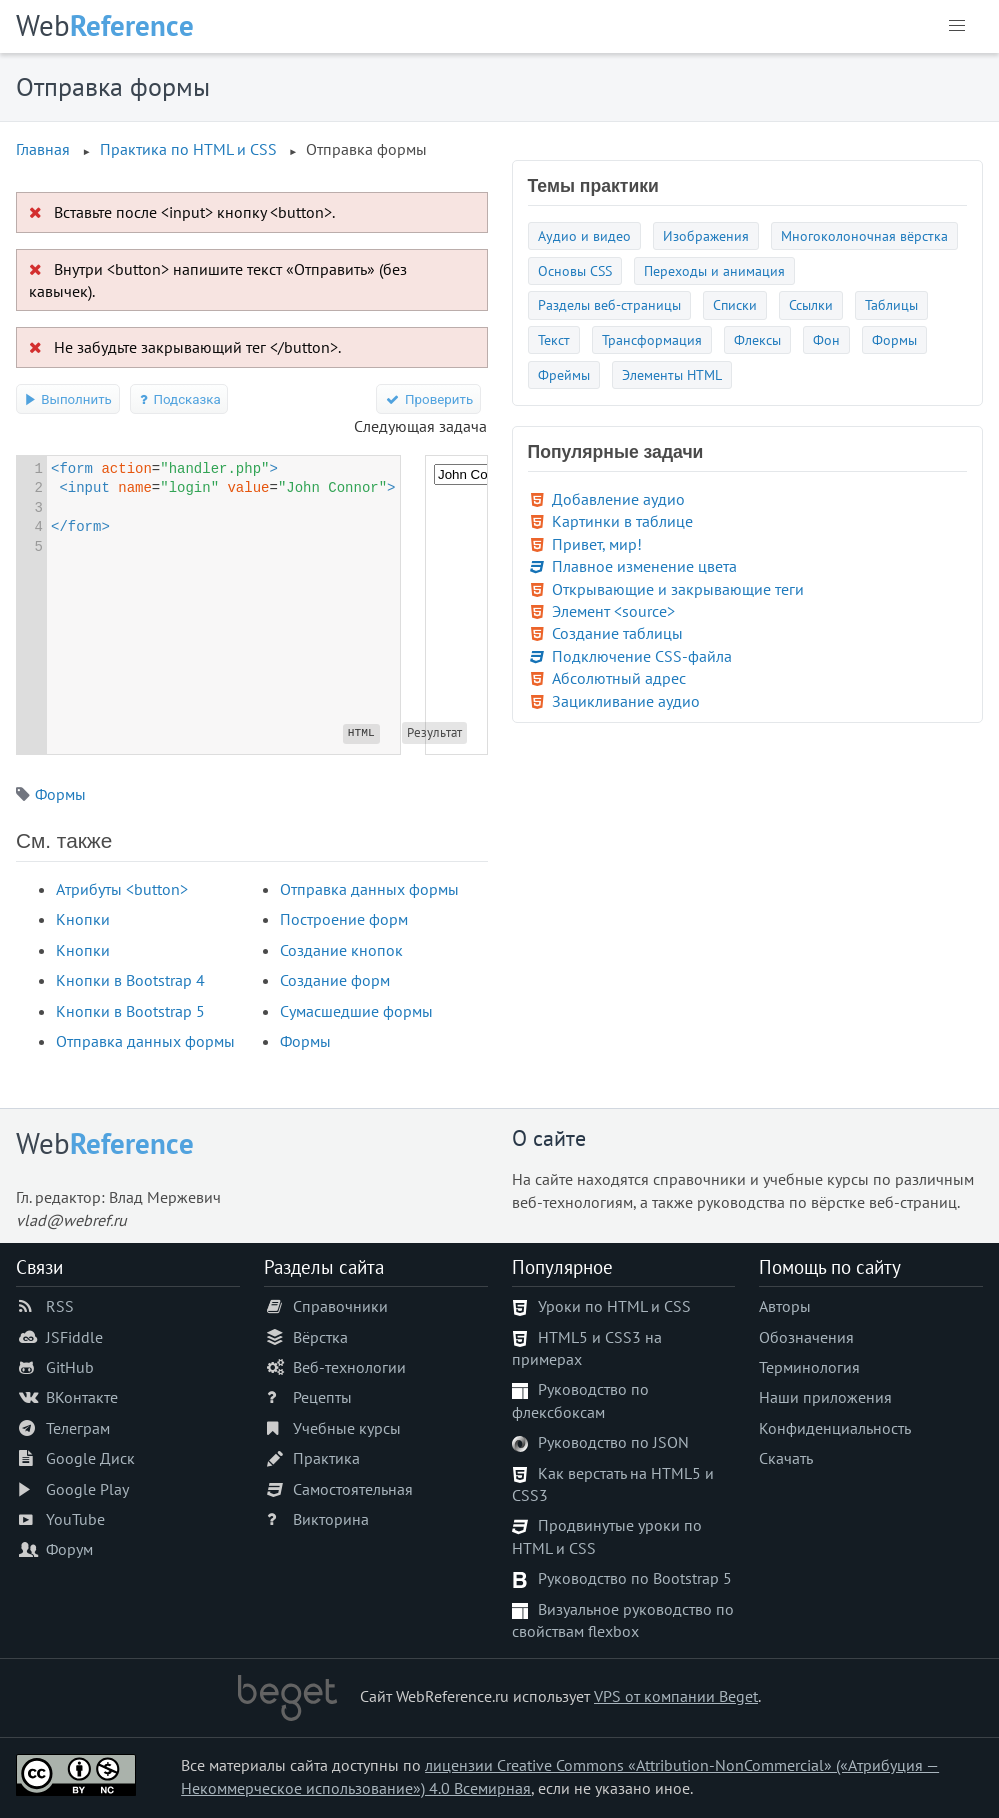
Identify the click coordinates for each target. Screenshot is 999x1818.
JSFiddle (74, 1337)
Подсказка (179, 399)
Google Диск (90, 1458)
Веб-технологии (349, 1367)
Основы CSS (575, 270)
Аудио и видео (584, 235)
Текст (554, 339)
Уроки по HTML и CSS (614, 1306)
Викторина (331, 1519)
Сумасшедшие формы (356, 1011)
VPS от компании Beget (676, 1696)
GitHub (70, 1367)
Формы (60, 794)
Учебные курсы (347, 1428)
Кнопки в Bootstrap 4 (130, 980)
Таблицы (891, 304)
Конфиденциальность (835, 1428)
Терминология (809, 1367)
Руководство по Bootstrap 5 (635, 1578)
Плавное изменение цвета (644, 566)
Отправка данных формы (145, 1041)
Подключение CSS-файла (642, 656)
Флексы (757, 339)
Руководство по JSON (613, 1442)
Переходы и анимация (714, 270)
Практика (326, 1458)
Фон (826, 339)
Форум (69, 1549)
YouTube (75, 1519)
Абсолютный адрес (619, 678)
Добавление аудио (618, 499)
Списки (735, 304)
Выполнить (68, 399)
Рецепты (322, 1397)
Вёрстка (320, 1337)
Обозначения (806, 1337)
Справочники (340, 1306)
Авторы (785, 1306)
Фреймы (564, 374)
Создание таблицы (617, 633)
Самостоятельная (353, 1489)
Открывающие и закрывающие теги (678, 589)
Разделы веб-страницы (609, 304)
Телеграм (78, 1428)
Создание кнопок (341, 950)
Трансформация (652, 339)
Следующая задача (420, 426)
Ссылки (811, 304)
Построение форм (344, 919)
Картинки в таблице (622, 521)
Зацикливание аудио (626, 701)
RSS (60, 1306)
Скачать (786, 1458)
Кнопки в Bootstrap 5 (130, 1011)
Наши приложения (825, 1397)
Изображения (706, 235)
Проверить (428, 399)
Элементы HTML (672, 374)
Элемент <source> (613, 611)
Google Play (87, 1489)
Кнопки (83, 919)
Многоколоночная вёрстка (864, 235)
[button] (957, 26)
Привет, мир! (597, 544)
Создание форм (335, 980)
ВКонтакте (82, 1397)
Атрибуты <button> (122, 889)
